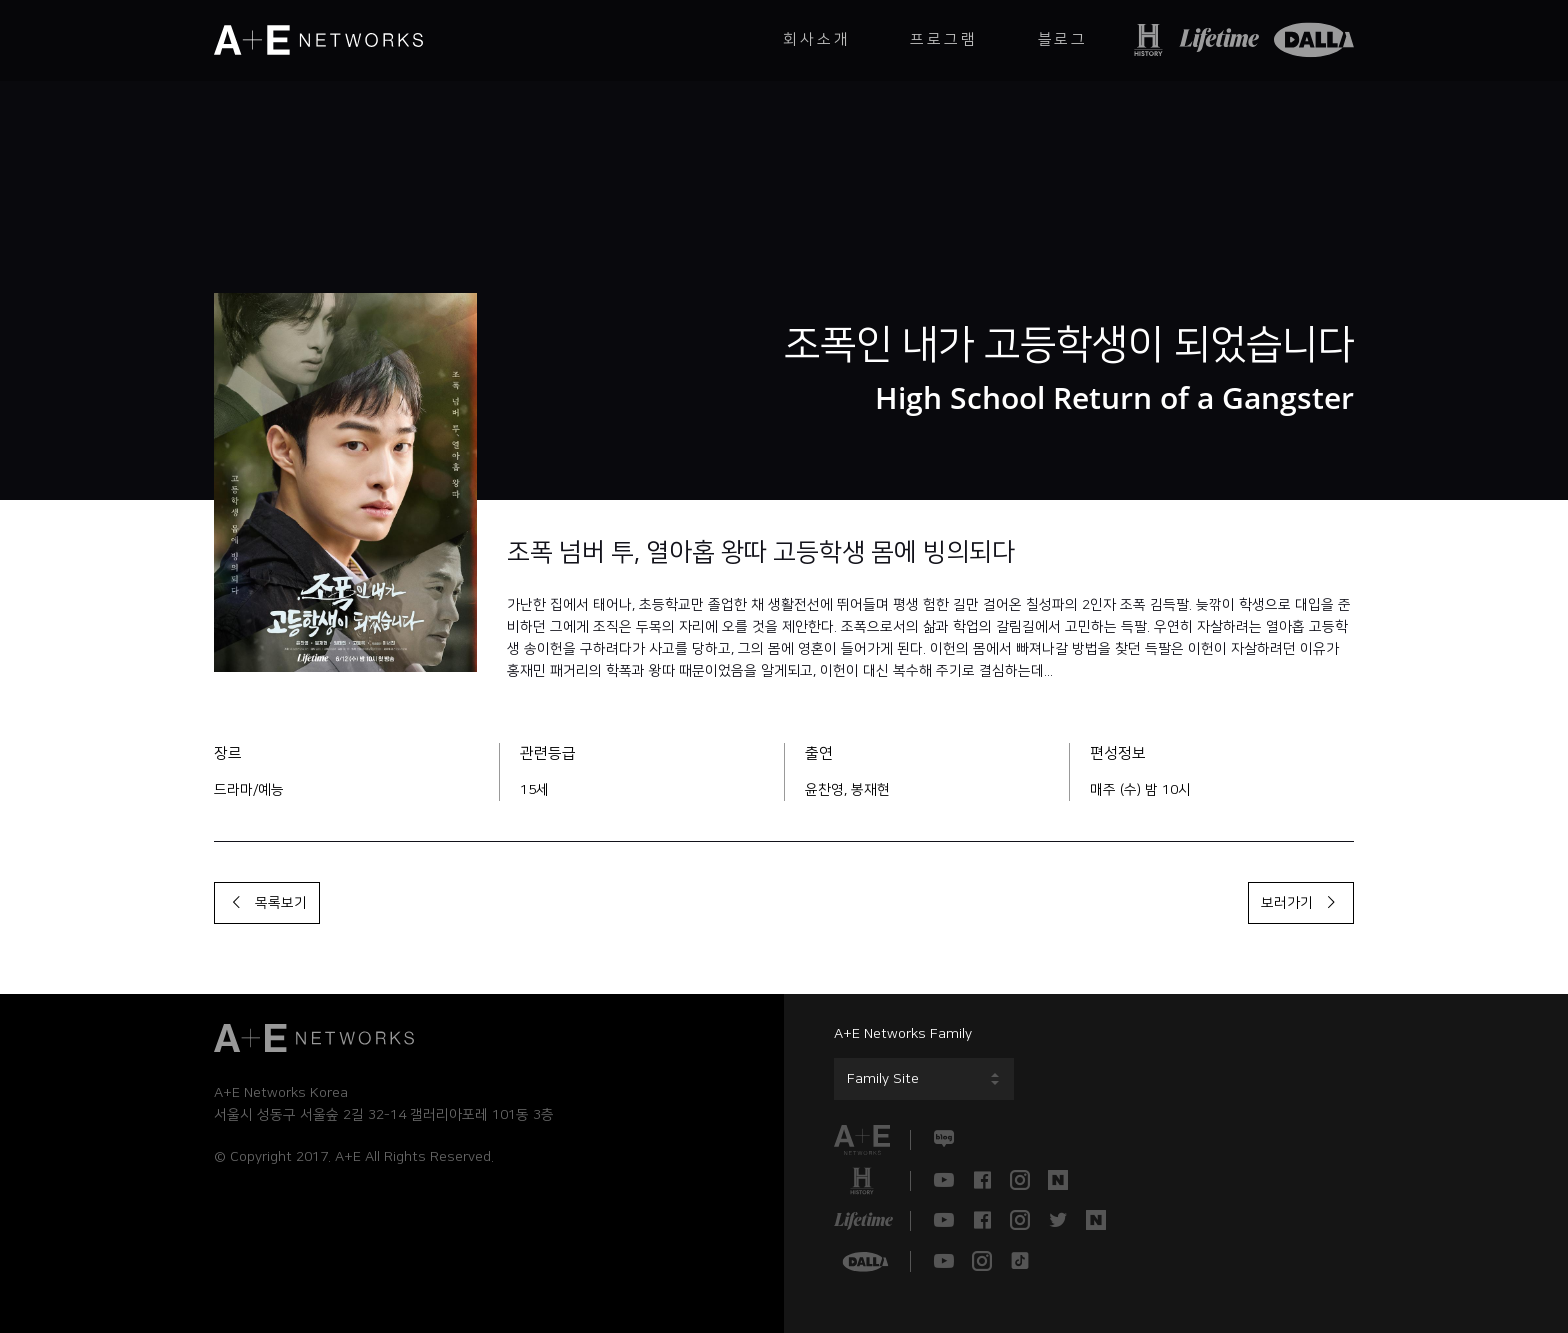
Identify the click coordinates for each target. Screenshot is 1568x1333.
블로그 (1063, 39)
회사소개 (816, 39)
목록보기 (267, 903)
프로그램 (943, 39)
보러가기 (1301, 903)
